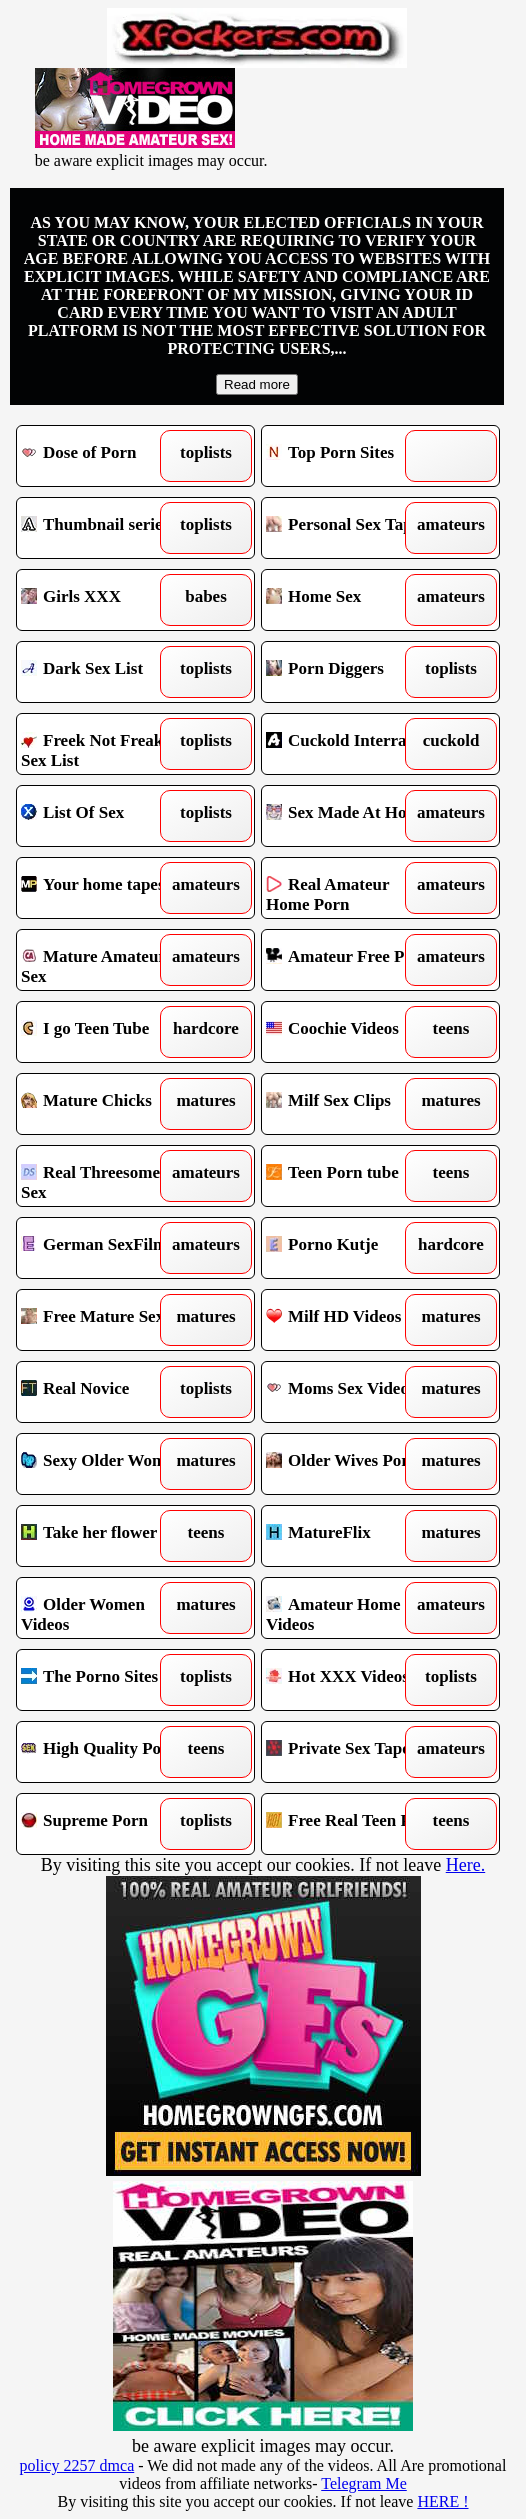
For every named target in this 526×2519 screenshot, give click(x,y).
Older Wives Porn (351, 1464)
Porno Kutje (351, 1248)
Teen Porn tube (351, 1176)
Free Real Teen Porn (351, 1824)
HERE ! (442, 2501)
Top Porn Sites (351, 456)
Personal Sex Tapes (351, 528)
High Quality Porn (106, 1752)
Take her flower (106, 1536)
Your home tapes (106, 888)
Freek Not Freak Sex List (106, 744)
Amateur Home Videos (351, 1608)
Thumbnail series (106, 528)
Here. (465, 1865)
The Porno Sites (106, 1680)
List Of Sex (106, 816)
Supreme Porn (106, 1824)
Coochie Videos (351, 1032)
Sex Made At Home (351, 816)
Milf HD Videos (351, 1320)
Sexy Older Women (106, 1464)
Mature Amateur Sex (106, 960)
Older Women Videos (106, 1608)
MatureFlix (351, 1536)
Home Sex (351, 600)
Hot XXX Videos (351, 1680)
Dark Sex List (106, 672)
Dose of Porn (106, 456)
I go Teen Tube (106, 1032)
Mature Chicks (106, 1104)
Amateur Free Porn (351, 960)
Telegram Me (364, 2483)
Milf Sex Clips (351, 1104)
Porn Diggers (351, 672)
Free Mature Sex (106, 1320)
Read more (257, 384)
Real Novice (106, 1392)
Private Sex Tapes (351, 1752)
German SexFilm (106, 1248)
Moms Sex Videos (351, 1392)
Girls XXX (106, 600)
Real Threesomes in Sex (106, 1176)
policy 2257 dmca (77, 2465)
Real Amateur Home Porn (351, 888)
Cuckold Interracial (351, 744)
